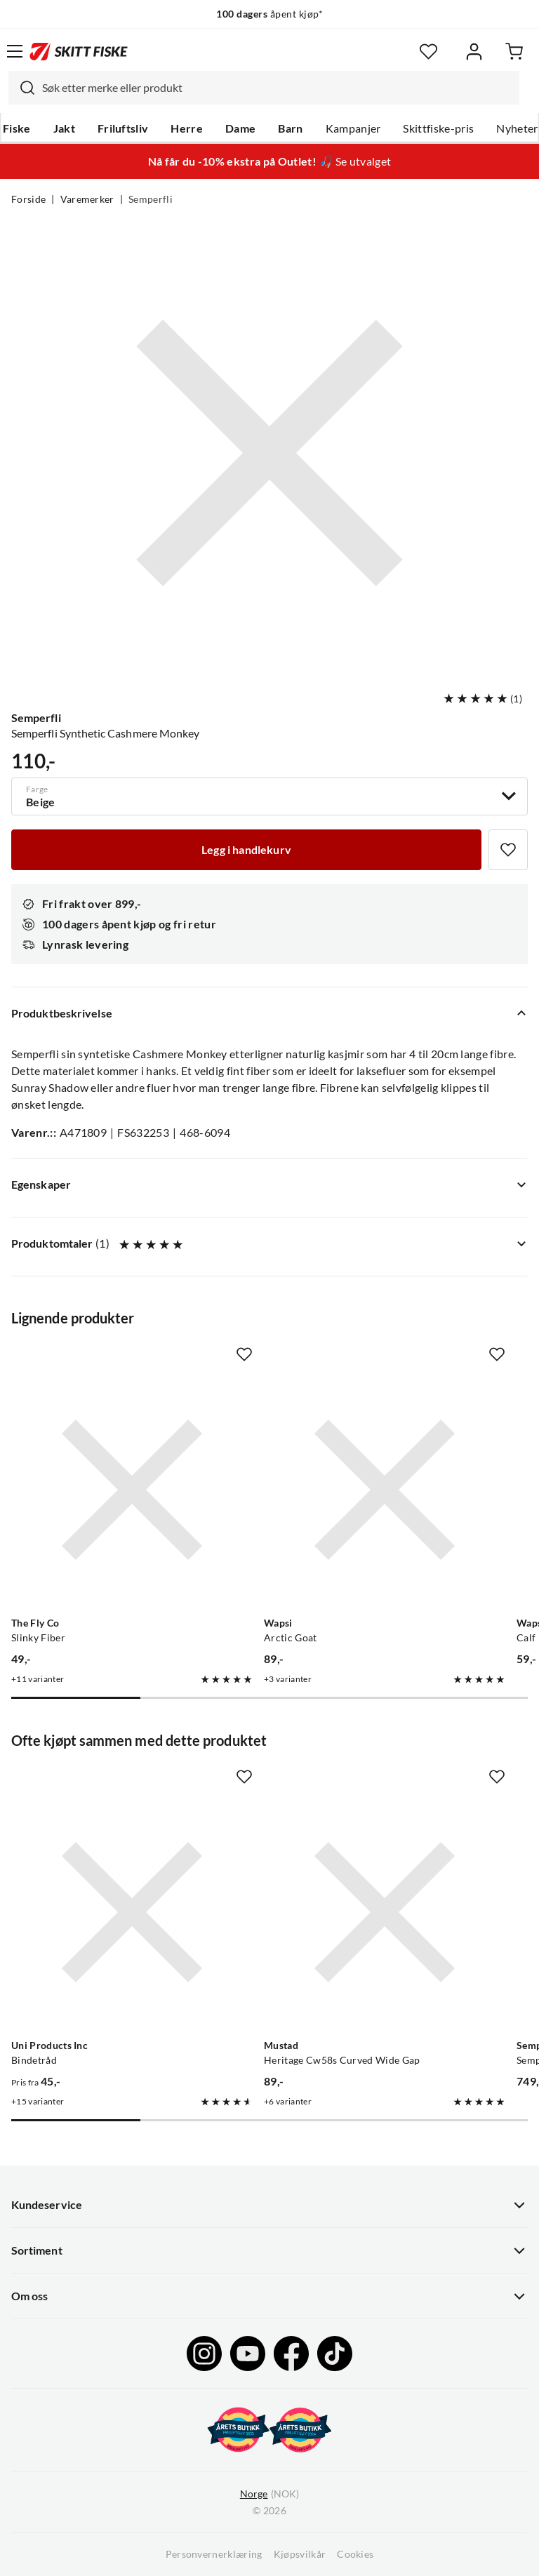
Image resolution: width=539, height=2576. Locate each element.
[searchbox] (277, 88)
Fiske (17, 128)
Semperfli (150, 199)
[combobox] (263, 88)
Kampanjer (353, 128)
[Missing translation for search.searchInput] (21, 87)
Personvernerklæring (214, 2554)
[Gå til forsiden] (78, 51)
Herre (187, 128)
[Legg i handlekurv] (246, 849)
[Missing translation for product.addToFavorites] (508, 849)
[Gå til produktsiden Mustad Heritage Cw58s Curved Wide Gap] (384, 1912)
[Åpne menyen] (14, 51)
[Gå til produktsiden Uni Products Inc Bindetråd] (132, 1912)
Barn (290, 128)
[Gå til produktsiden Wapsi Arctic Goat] (384, 1489)
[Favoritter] (428, 51)
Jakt (64, 128)
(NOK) (269, 2494)
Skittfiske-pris (438, 128)
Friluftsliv (123, 128)
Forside (28, 199)
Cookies (355, 2554)
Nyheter (517, 128)
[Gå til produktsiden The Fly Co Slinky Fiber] (132, 1489)
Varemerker (87, 199)
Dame (240, 128)
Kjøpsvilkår (300, 2554)
